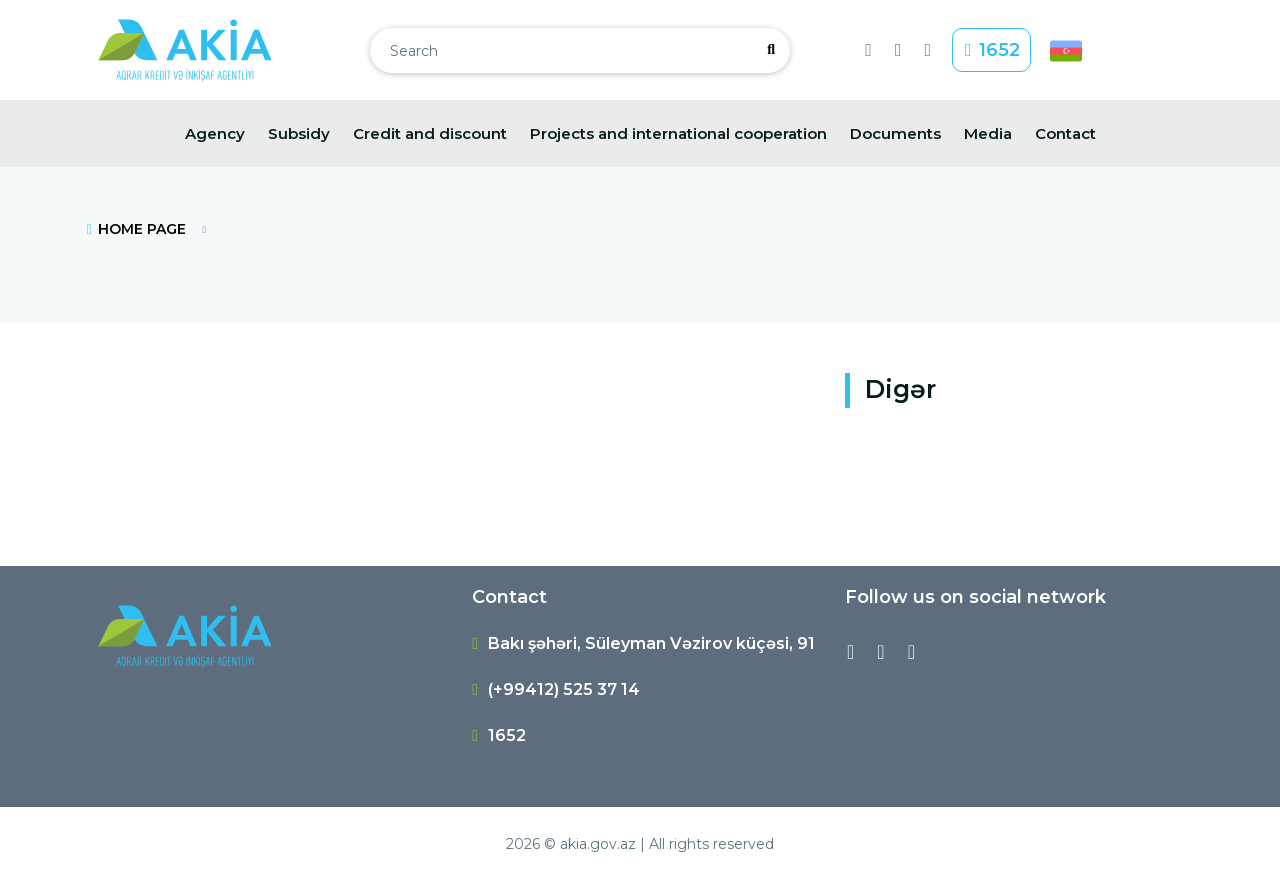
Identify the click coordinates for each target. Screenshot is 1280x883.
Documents (895, 133)
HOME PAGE (135, 229)
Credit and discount (430, 133)
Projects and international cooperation (678, 133)
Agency (215, 133)
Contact (1065, 133)
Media (988, 133)
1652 (991, 50)
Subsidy (299, 133)
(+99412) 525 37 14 (564, 689)
